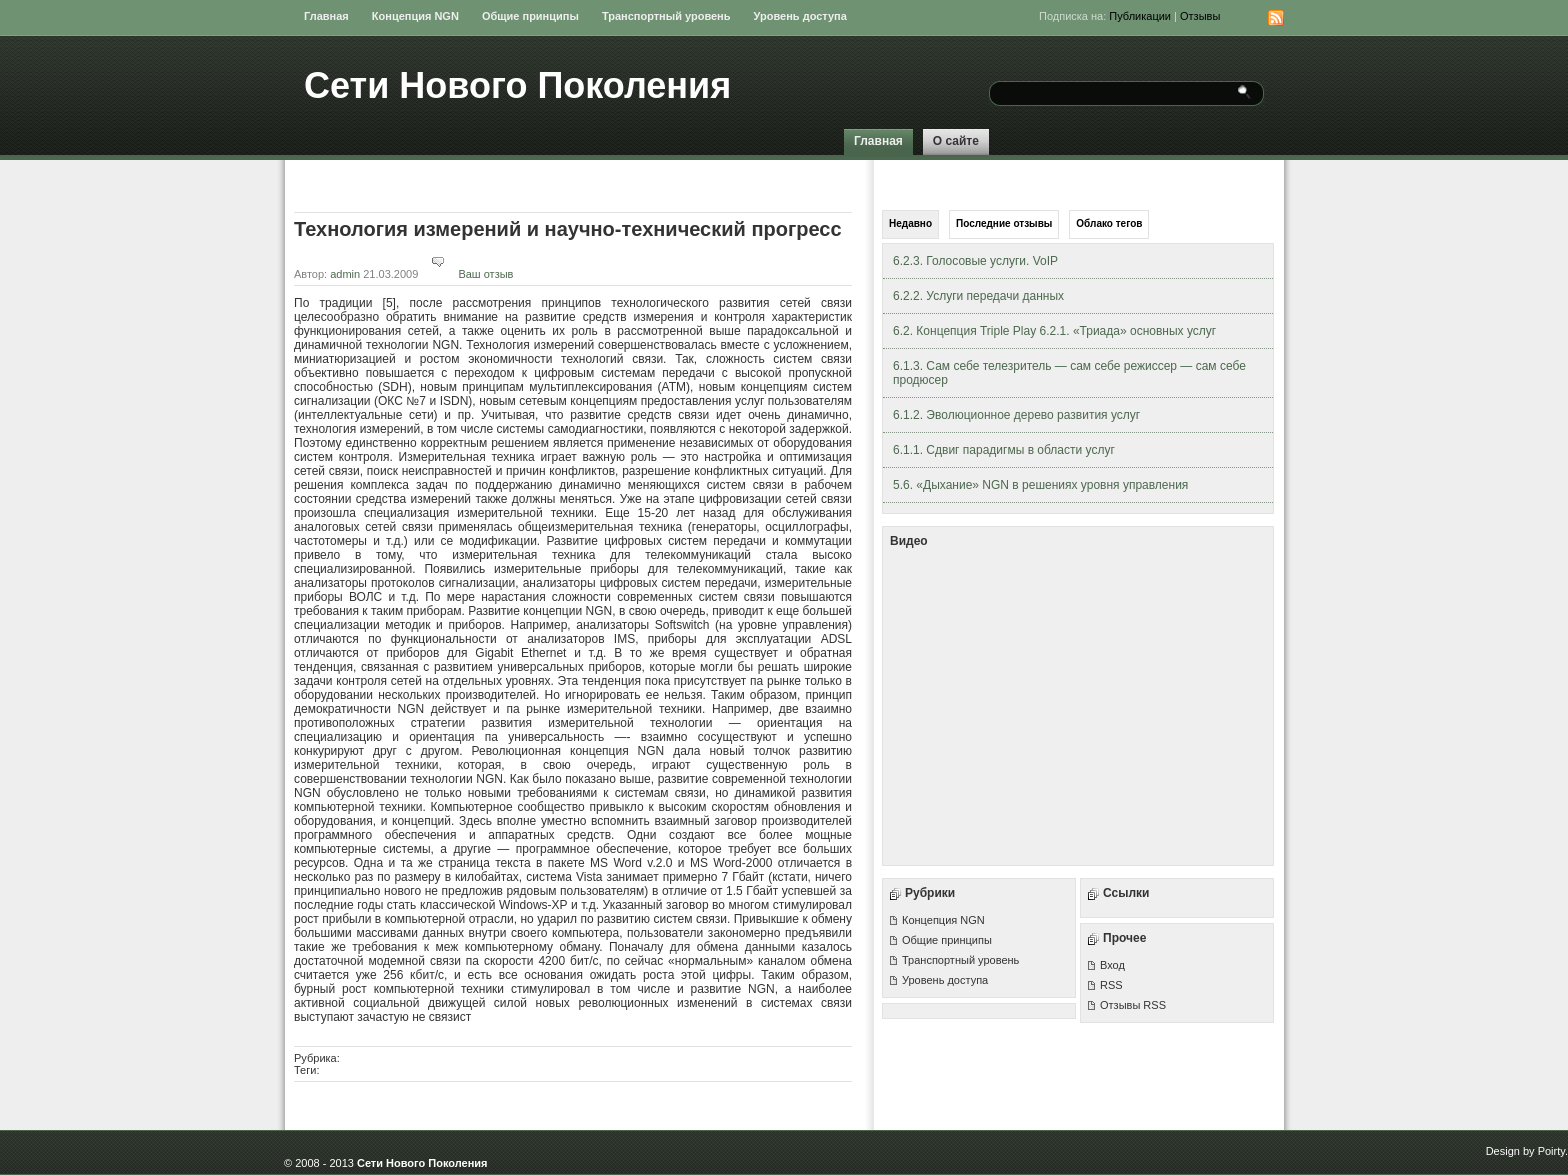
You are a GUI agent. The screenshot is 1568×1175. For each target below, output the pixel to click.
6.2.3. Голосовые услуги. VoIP (975, 261)
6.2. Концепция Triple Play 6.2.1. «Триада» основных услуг (1054, 331)
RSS (1111, 985)
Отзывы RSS (1133, 1005)
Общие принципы (530, 16)
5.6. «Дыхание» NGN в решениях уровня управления (1040, 485)
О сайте (956, 141)
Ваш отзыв (467, 274)
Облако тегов (1109, 223)
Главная (326, 16)
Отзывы (1200, 16)
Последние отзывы (1004, 223)
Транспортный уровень (666, 16)
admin (345, 274)
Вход (1112, 965)
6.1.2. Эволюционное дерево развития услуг (1016, 415)
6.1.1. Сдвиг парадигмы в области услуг (1004, 450)
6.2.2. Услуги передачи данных (978, 296)
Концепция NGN (415, 16)
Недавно (910, 223)
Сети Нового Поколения (517, 85)
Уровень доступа (800, 16)
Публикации (1140, 16)
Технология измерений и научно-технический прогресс (568, 229)
